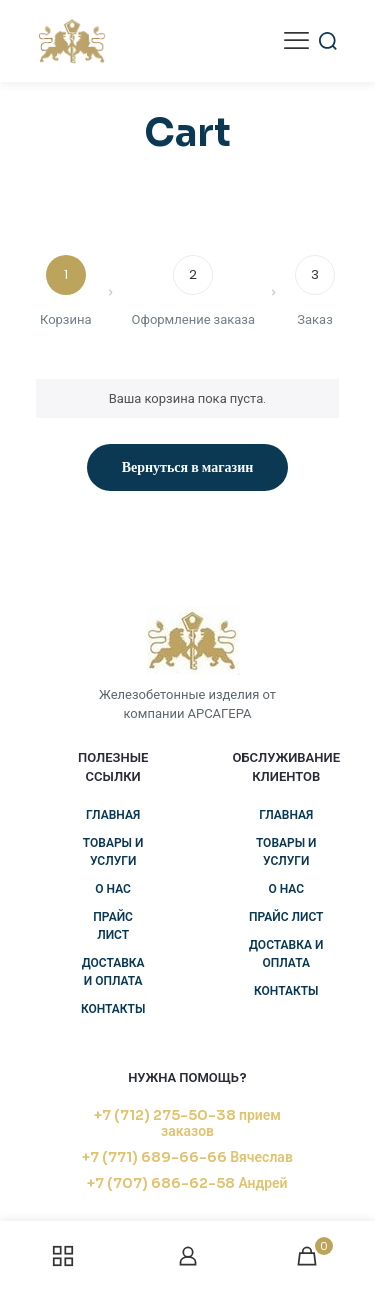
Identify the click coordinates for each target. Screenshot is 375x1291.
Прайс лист (113, 925)
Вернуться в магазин (188, 467)
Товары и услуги (113, 851)
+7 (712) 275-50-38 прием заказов (187, 1123)
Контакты (113, 1008)
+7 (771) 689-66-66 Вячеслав (187, 1157)
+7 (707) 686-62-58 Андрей (187, 1183)
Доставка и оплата (113, 971)
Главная (113, 814)
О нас (113, 888)
